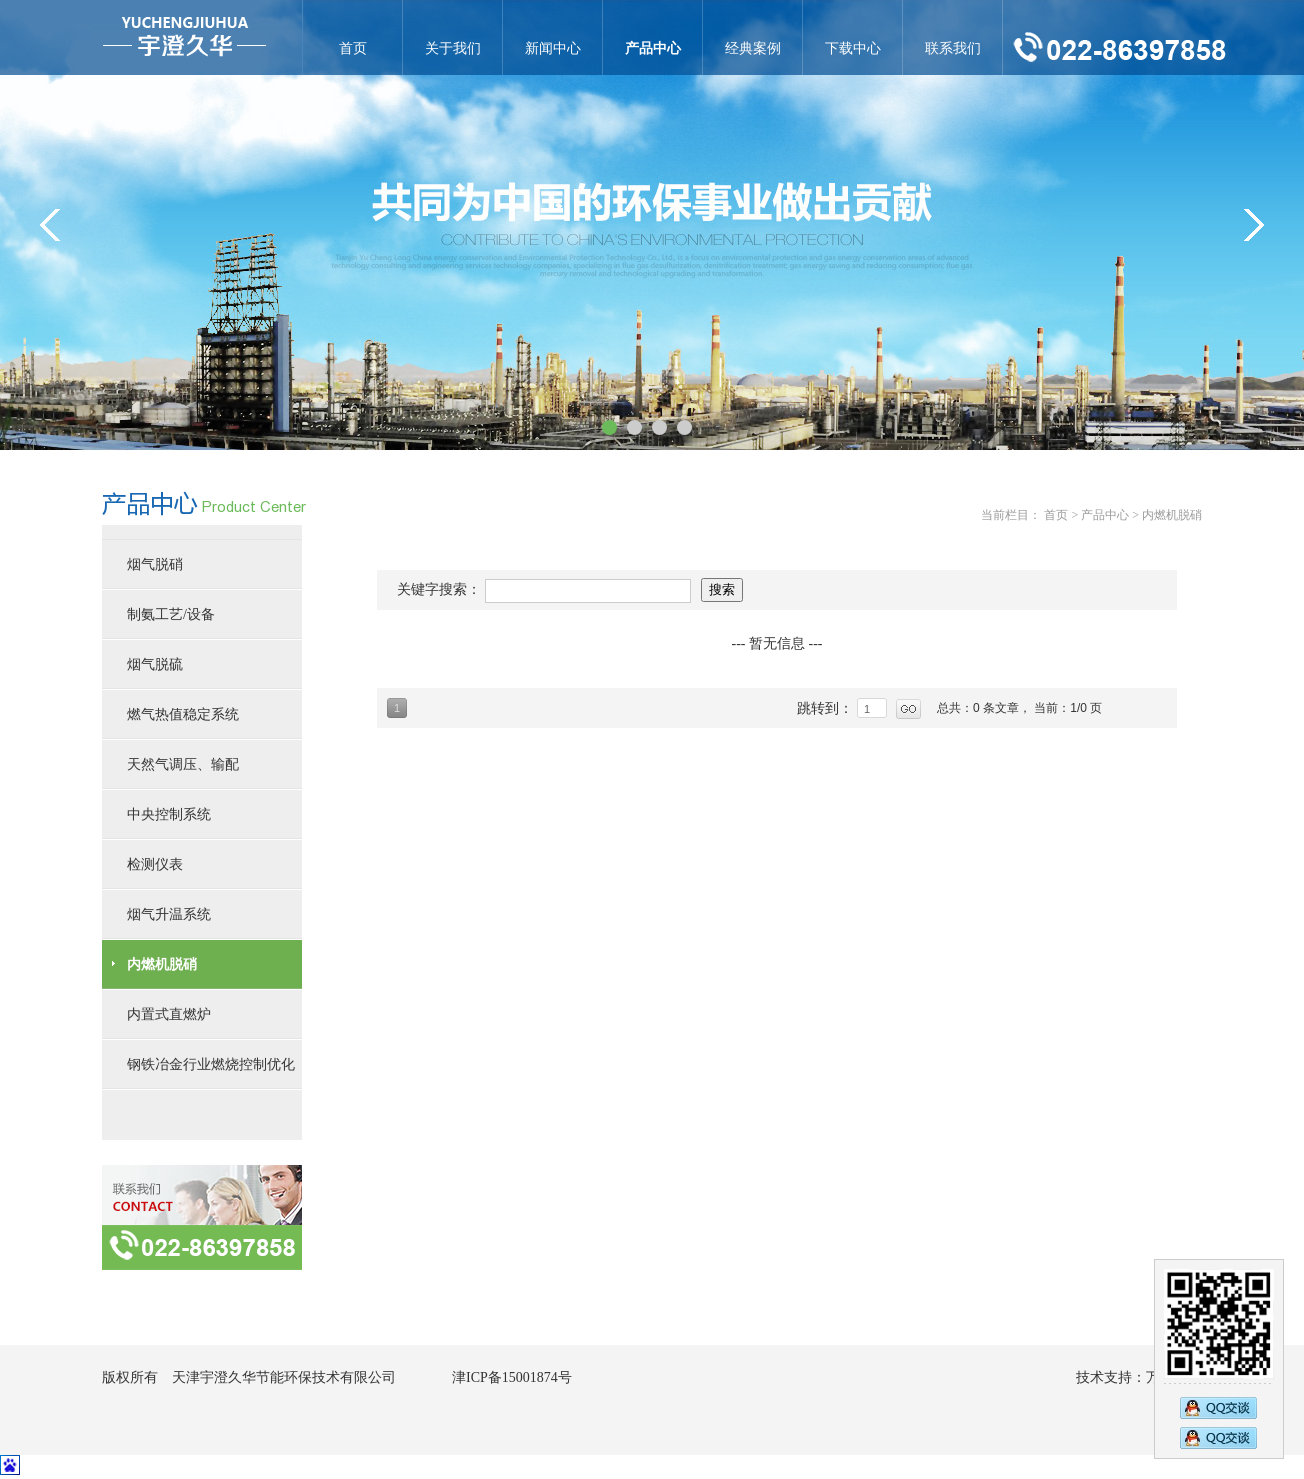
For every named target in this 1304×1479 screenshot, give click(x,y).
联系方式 (202, 1217)
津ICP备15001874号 (512, 1377)
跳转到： (827, 708)
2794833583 (1218, 1440)
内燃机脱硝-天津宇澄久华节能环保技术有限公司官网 (184, 37)
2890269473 (1218, 1406)
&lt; (50, 225)
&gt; (1254, 225)
